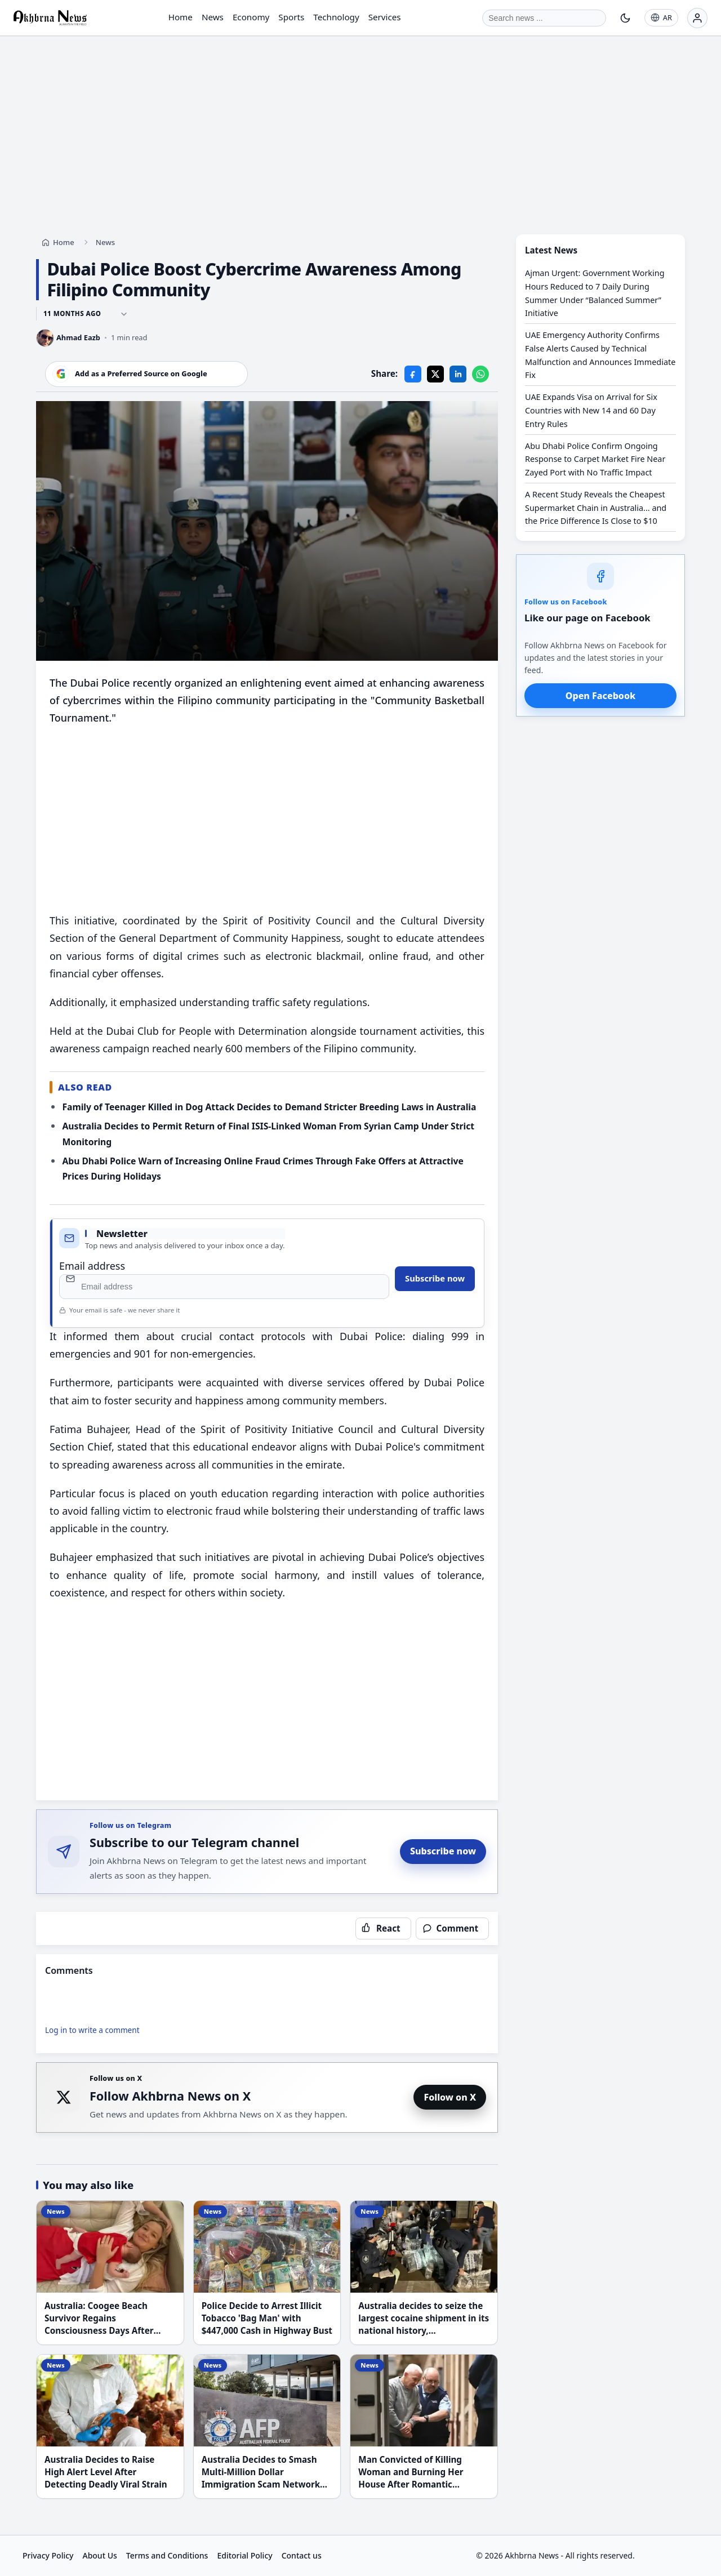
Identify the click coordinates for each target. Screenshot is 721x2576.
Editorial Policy (244, 2555)
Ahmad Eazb (78, 337)
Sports (291, 17)
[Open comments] (452, 1928)
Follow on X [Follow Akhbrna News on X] (450, 2097)
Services (384, 17)
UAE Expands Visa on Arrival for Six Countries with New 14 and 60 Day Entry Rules (591, 410)
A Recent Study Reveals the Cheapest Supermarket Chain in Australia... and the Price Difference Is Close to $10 (595, 508)
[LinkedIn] (457, 373)
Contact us (302, 2555)
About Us (99, 2555)
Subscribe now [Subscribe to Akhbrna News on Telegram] (443, 1851)
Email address (92, 1266)
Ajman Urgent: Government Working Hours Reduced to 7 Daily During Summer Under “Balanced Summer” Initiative (595, 293)
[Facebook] (412, 373)
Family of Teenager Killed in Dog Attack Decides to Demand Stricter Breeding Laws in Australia (269, 1107)
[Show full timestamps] (124, 314)
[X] (435, 373)
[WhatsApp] (480, 373)
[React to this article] (383, 1928)
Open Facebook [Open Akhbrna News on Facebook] (600, 695)
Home (180, 17)
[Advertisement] (360, 124)
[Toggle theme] (625, 18)
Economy (251, 17)
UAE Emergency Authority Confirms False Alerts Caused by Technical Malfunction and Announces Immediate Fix (600, 355)
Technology (336, 17)
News (213, 17)
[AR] (661, 17)
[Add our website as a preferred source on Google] (146, 373)
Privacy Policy (48, 2555)
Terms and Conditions (167, 2555)
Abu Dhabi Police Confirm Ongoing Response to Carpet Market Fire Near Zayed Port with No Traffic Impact (595, 459)
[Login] (697, 18)
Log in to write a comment (92, 2030)
